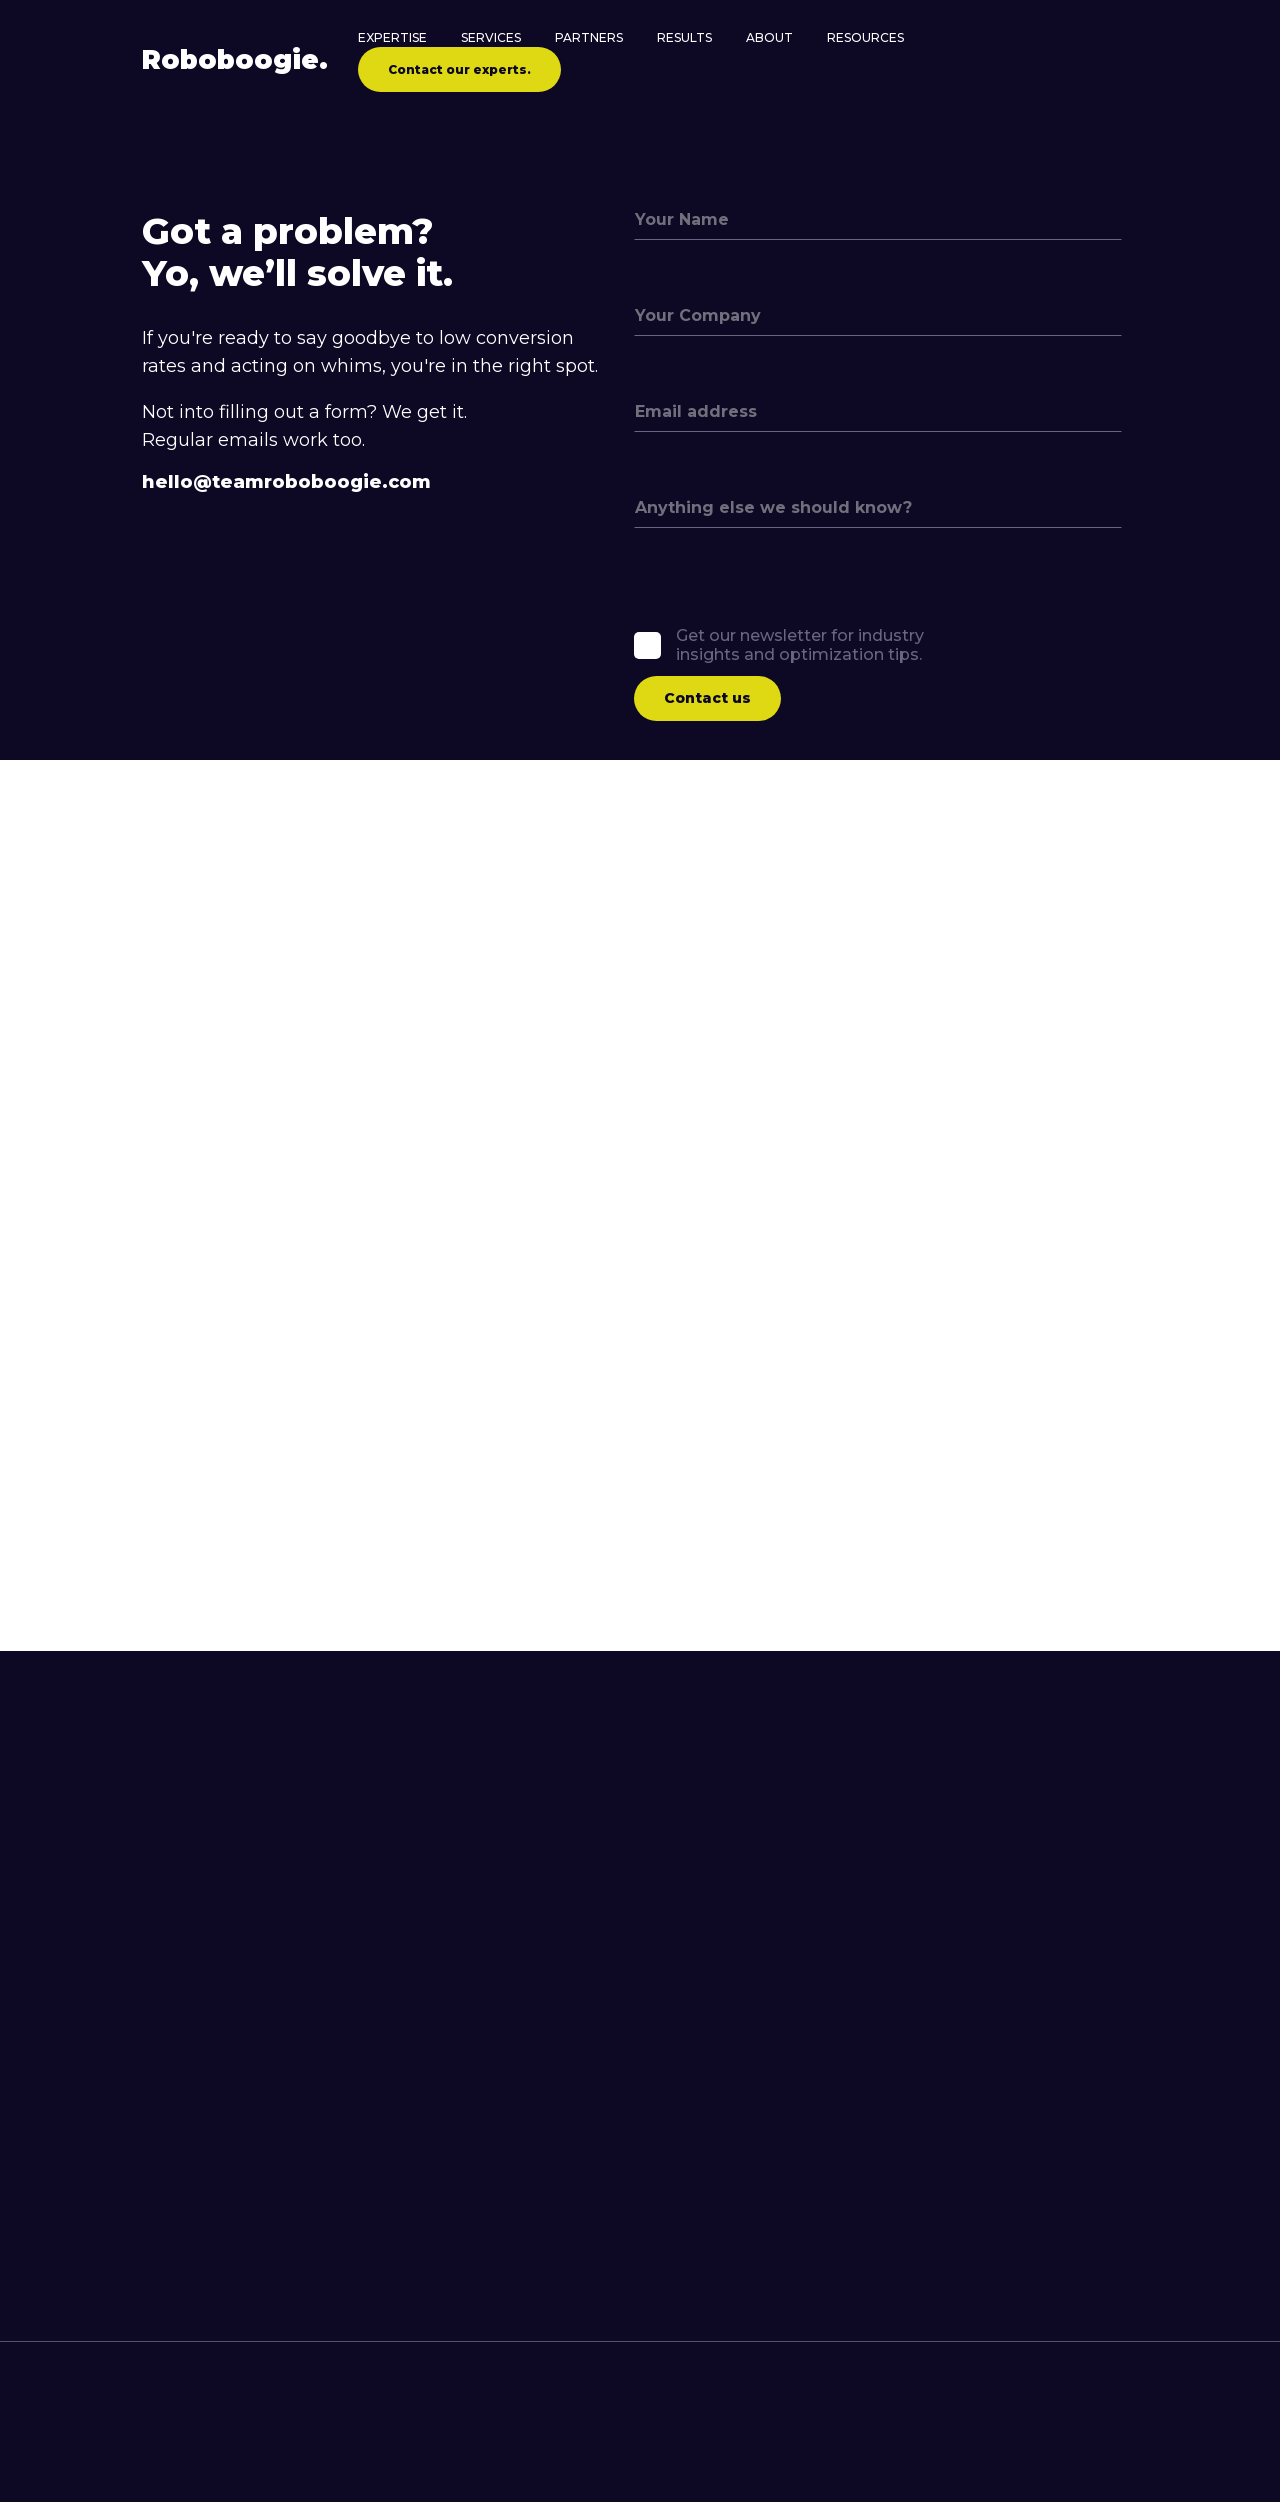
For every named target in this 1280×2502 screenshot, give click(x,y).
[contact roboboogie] (624, 2470)
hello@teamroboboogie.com (286, 482)
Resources (865, 38)
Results (684, 38)
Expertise (392, 38)
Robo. (235, 60)
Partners (589, 38)
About (769, 38)
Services (491, 38)
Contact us (707, 698)
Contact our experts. (459, 69)
